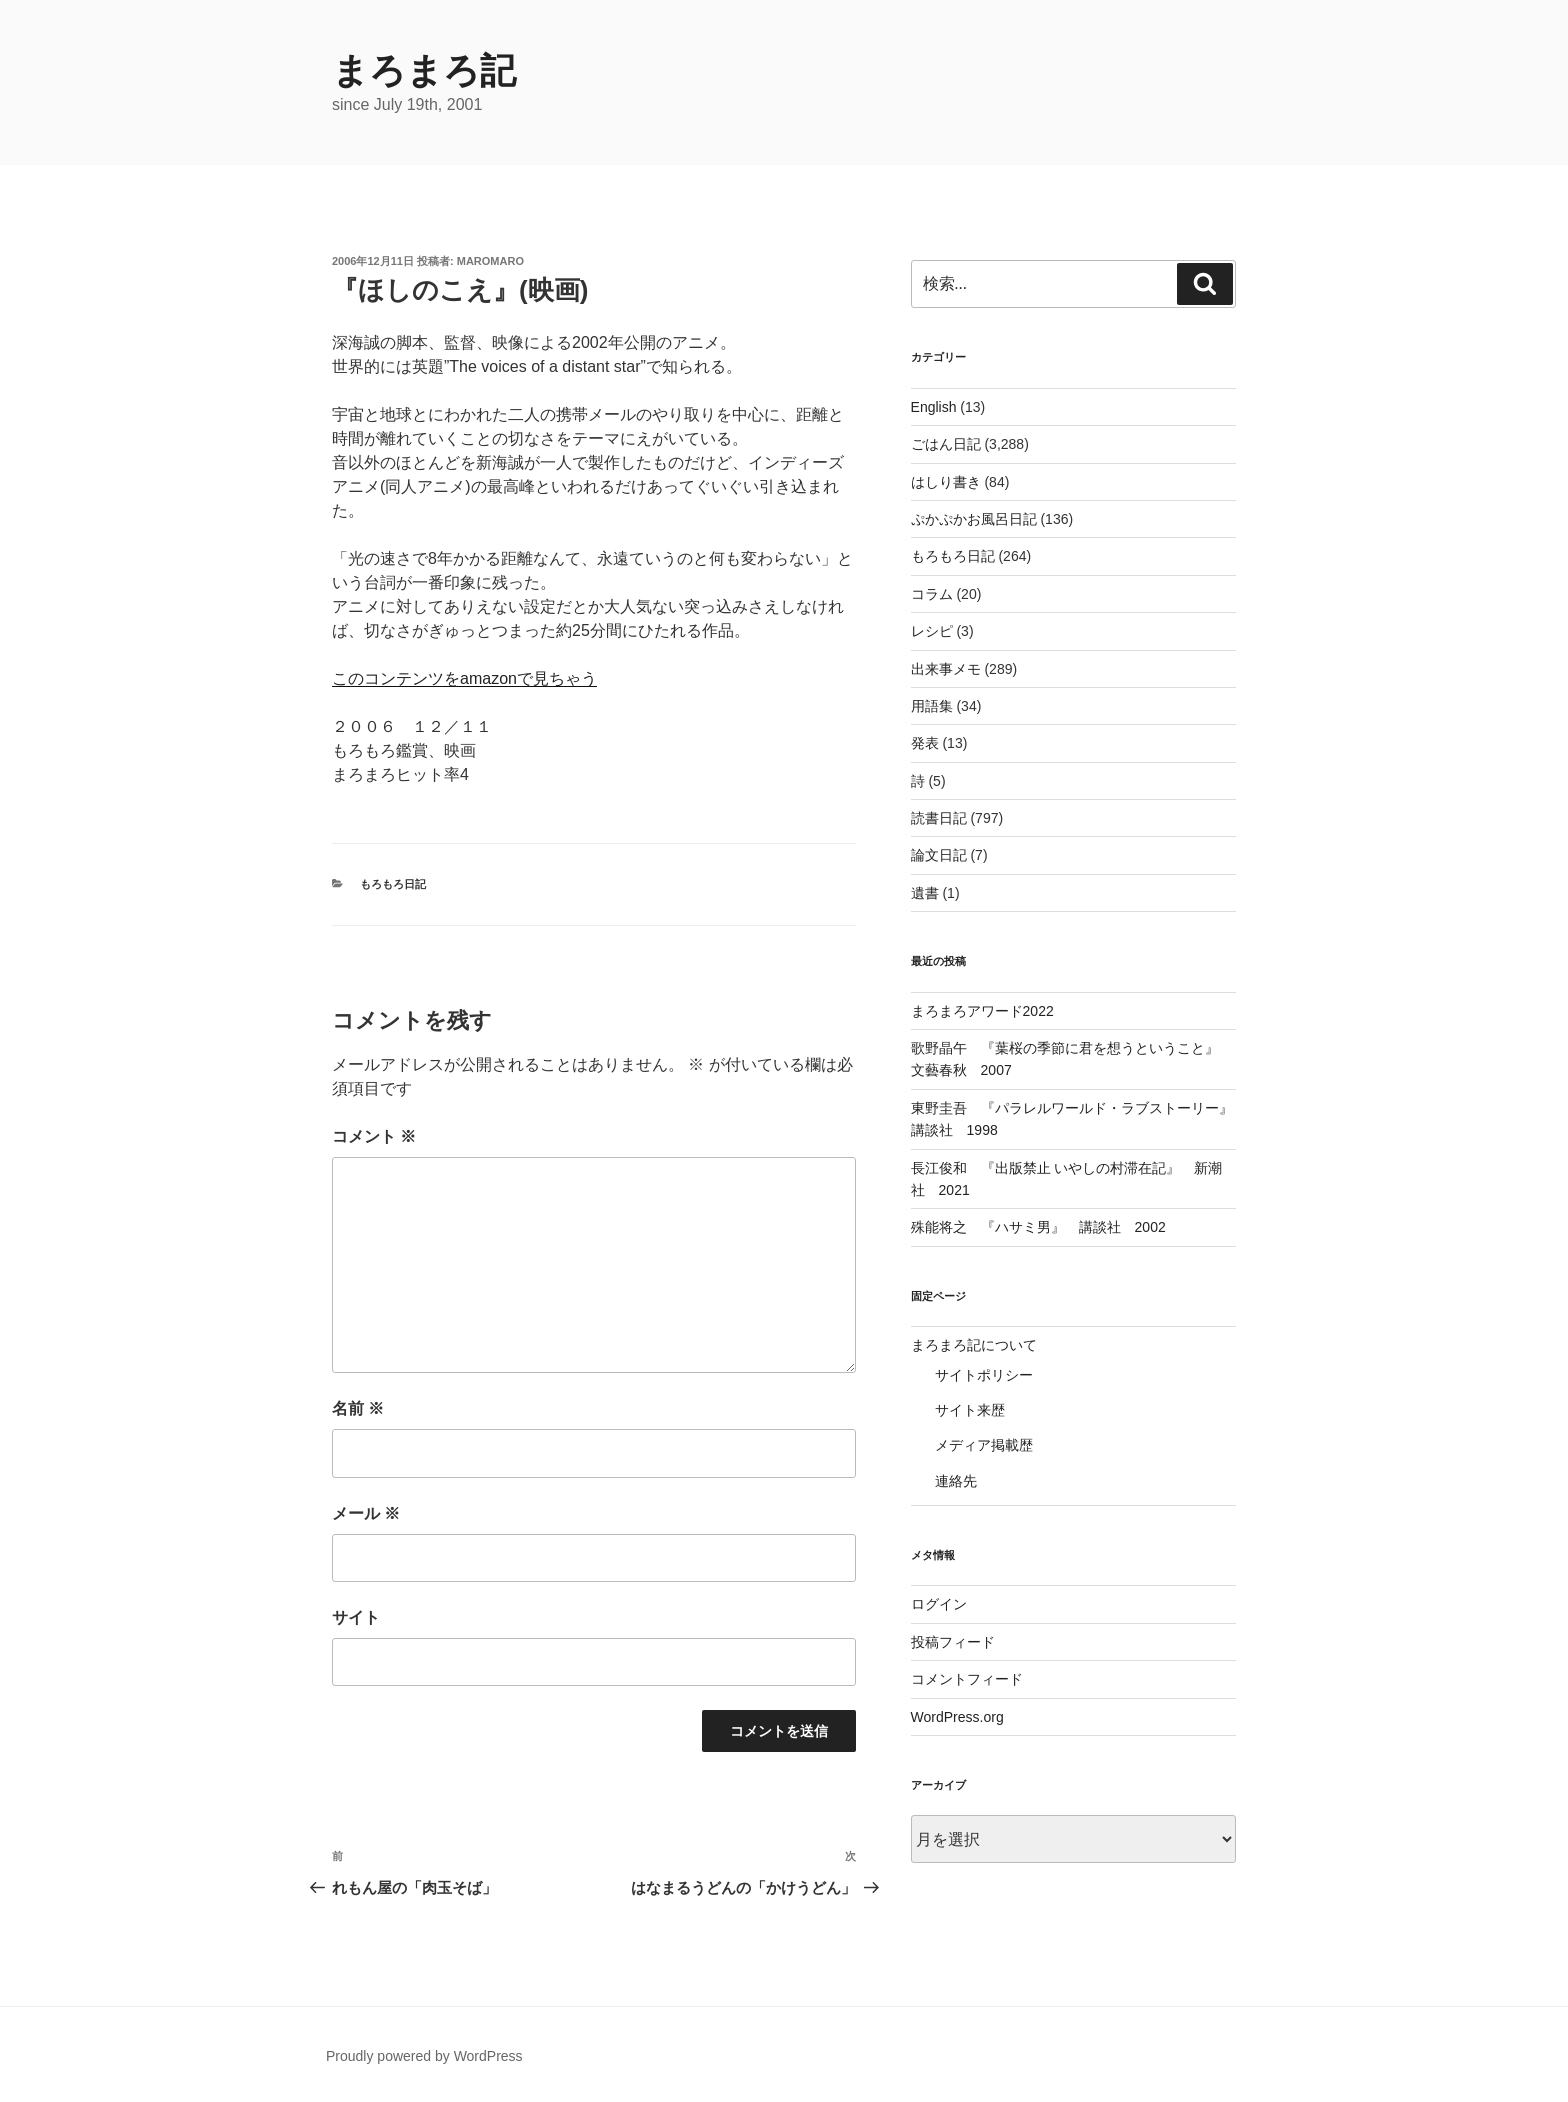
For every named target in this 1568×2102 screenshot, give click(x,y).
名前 (358, 1408)
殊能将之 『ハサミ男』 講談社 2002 (1038, 1227)
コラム (932, 594)
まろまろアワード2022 (982, 1011)
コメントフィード (967, 1679)
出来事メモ (946, 669)
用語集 (932, 706)
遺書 (925, 893)
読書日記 (939, 818)
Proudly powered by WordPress (424, 2056)
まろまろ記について (974, 1345)
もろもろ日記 (393, 884)
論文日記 (939, 855)
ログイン (939, 1604)
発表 (925, 743)
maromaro (490, 261)
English (934, 407)
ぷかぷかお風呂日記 (974, 519)
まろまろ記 (424, 70)
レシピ (932, 631)
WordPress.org (957, 1717)
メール (366, 1513)
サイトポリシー (984, 1375)
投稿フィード (953, 1642)
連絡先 (956, 1481)
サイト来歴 (970, 1410)
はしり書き (946, 482)
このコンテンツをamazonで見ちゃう (464, 678)
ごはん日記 (946, 444)
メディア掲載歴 (984, 1445)
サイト (356, 1617)
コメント (374, 1136)
